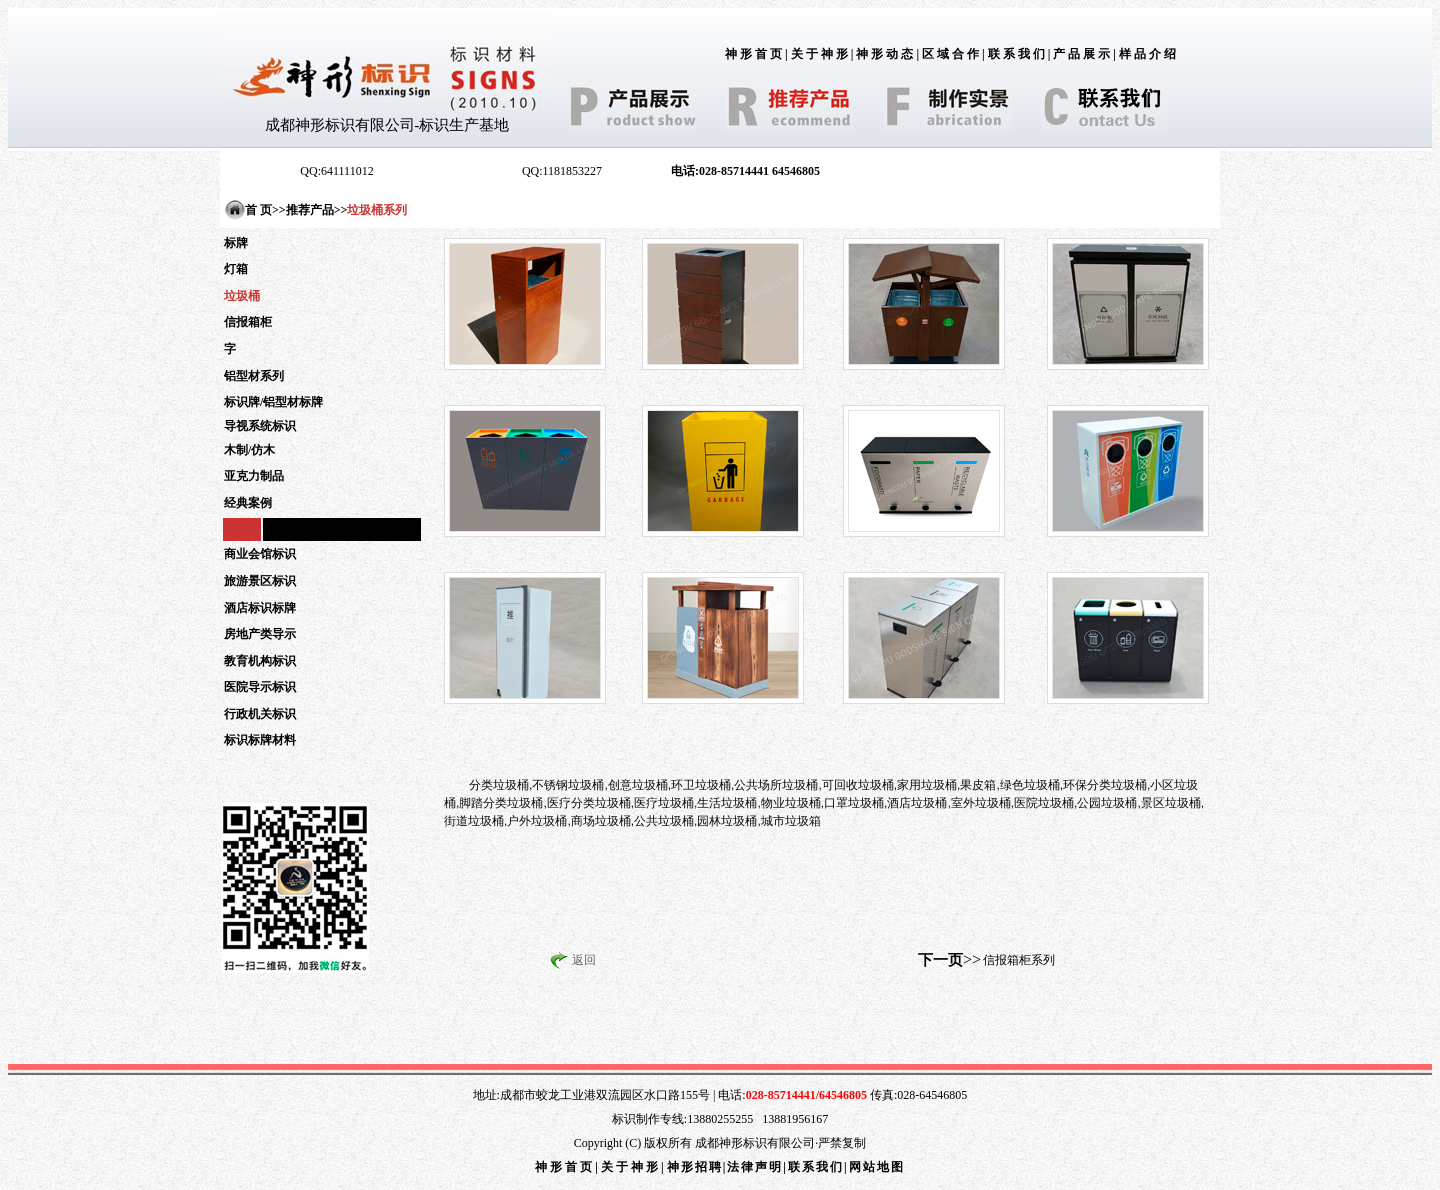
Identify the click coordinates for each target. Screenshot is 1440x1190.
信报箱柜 (248, 322)
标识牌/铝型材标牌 (273, 402)
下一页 (940, 960)
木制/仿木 (249, 450)
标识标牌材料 (260, 740)
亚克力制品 (254, 476)
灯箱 (236, 269)
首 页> (262, 210)
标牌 (236, 243)
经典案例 (248, 503)
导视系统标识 (260, 426)
